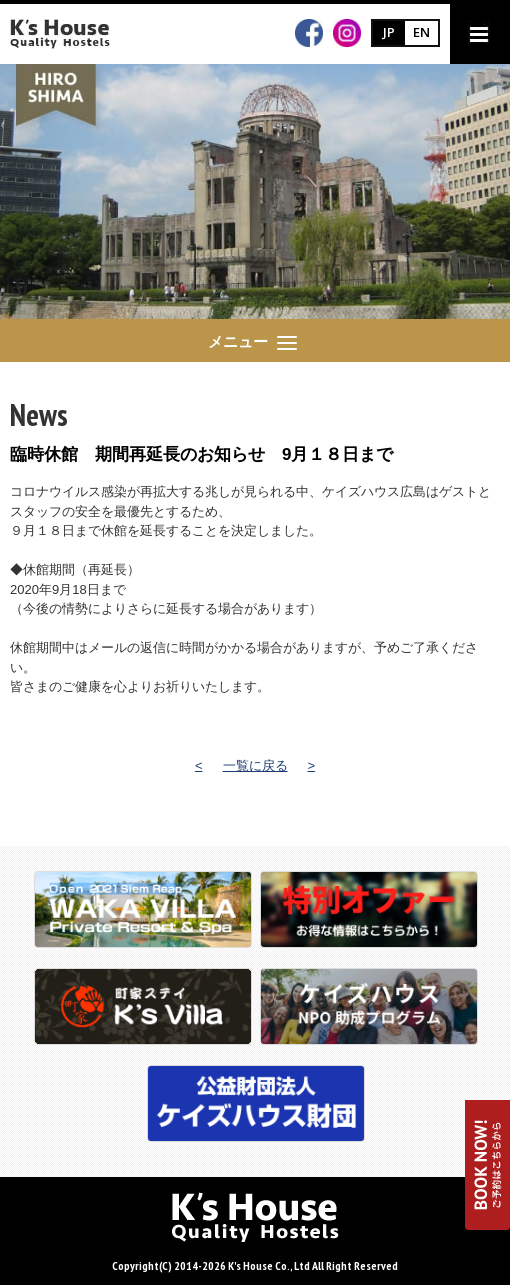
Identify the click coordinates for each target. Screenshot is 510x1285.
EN (421, 32)
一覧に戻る (255, 765)
